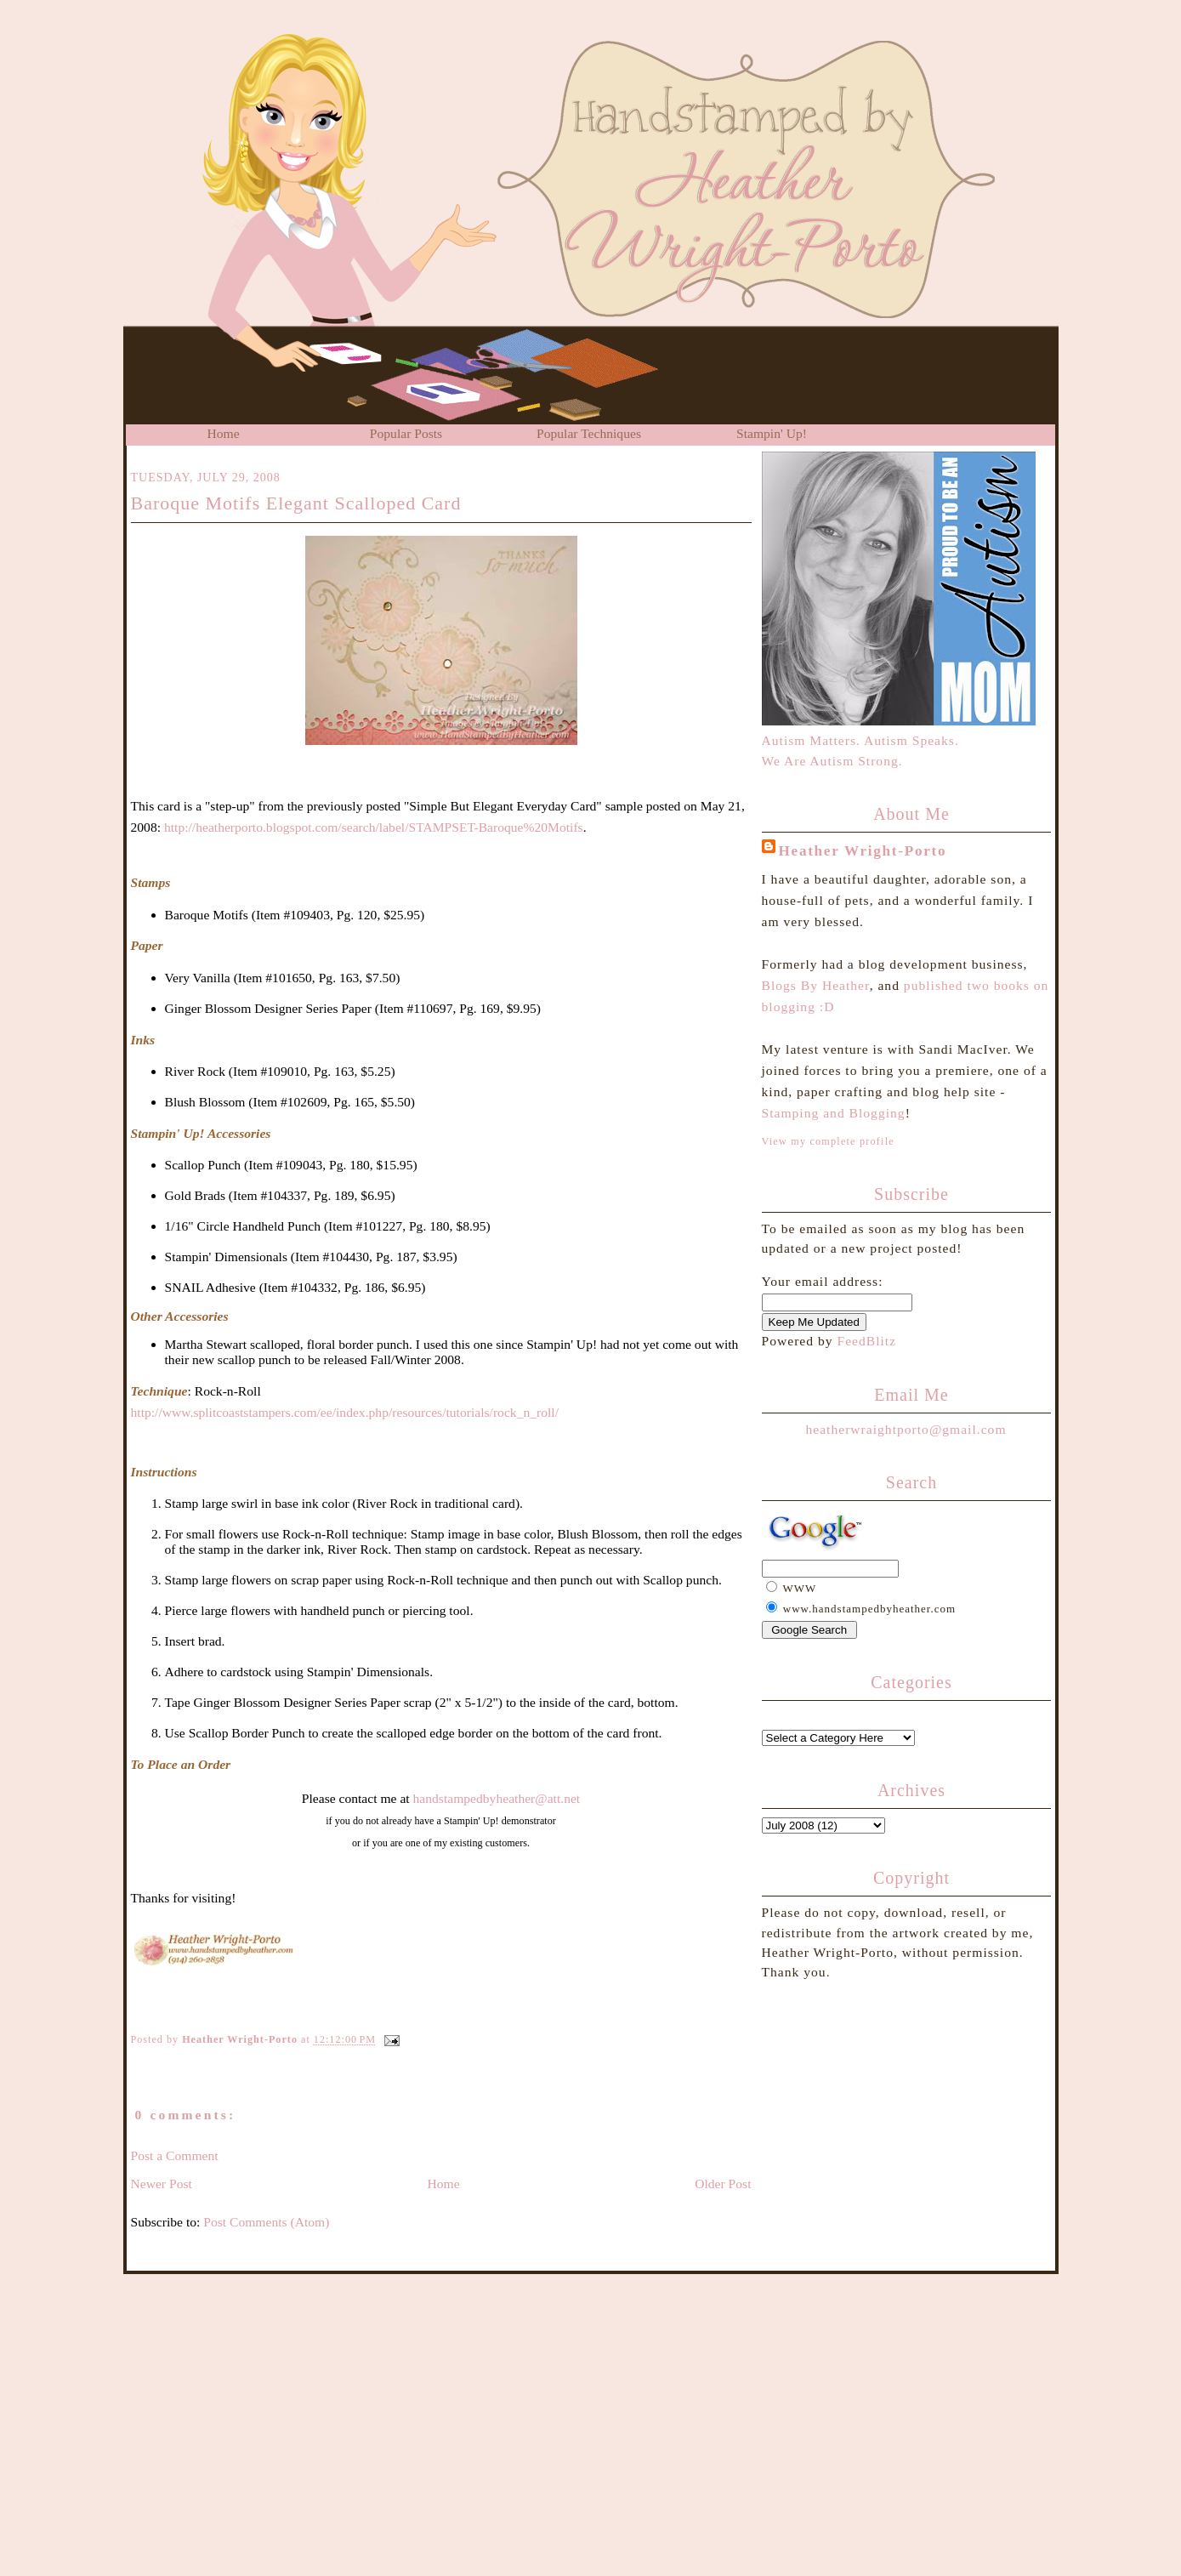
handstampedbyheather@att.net (497, 1798)
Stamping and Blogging (834, 1113)
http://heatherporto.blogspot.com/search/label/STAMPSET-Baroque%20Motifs (373, 827)
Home (223, 433)
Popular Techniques (589, 433)
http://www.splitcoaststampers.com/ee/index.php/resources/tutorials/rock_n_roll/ (345, 1412)
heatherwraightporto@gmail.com (905, 1429)
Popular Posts (406, 433)
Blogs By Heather (816, 985)
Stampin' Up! (771, 433)
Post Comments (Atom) (266, 2222)
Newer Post (161, 2183)
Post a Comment (175, 2155)
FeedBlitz (866, 1340)
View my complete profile (828, 1141)
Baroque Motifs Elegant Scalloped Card (296, 503)
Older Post (723, 2183)
